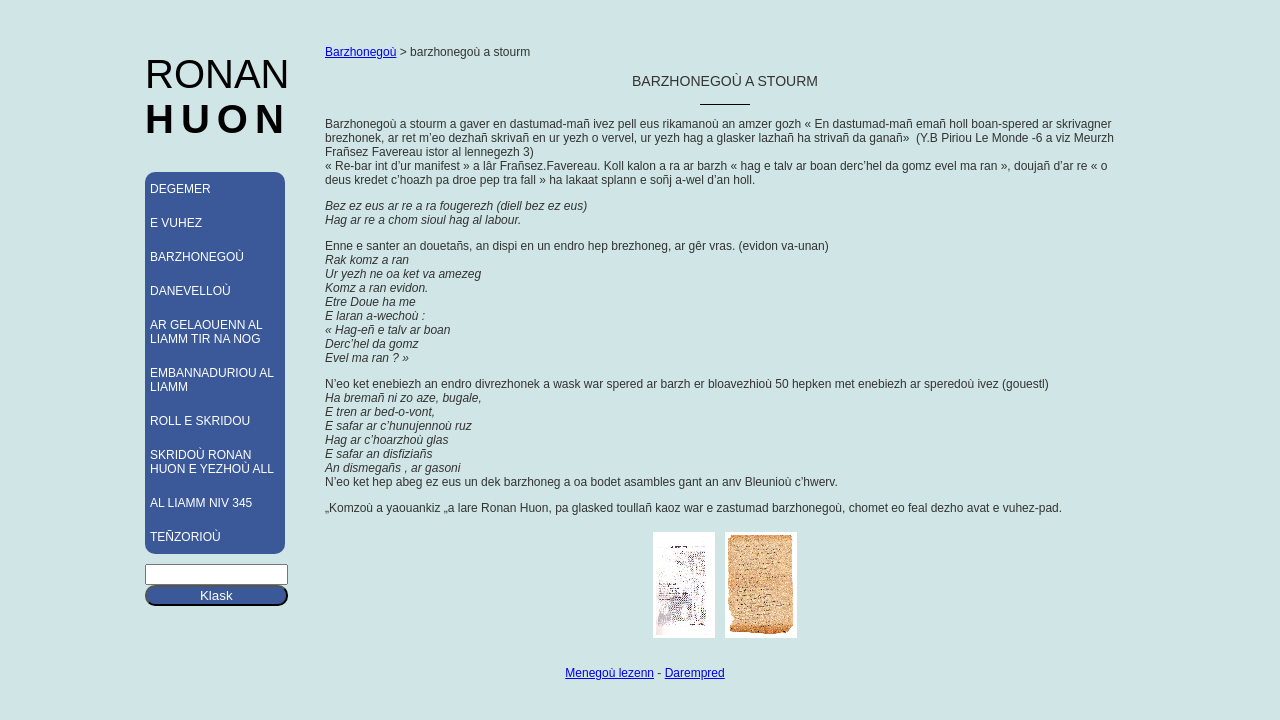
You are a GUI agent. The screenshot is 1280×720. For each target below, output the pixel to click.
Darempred (695, 673)
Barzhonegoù (360, 52)
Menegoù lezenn (609, 673)
